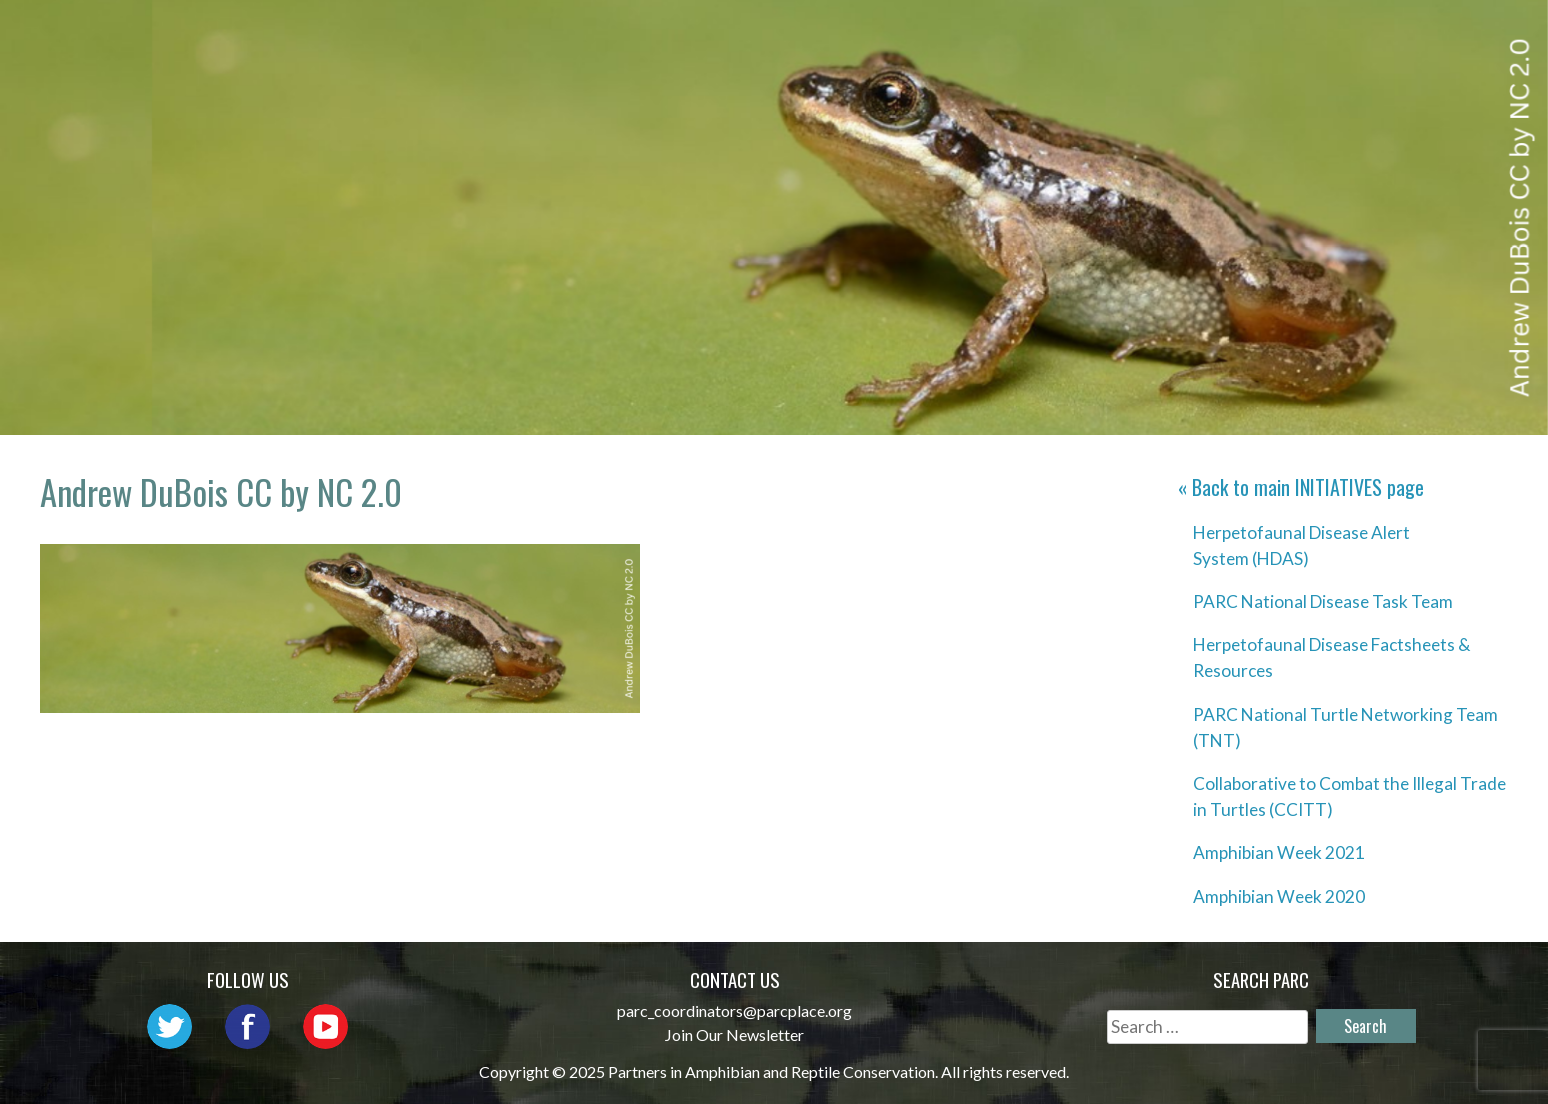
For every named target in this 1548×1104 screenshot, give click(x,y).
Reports (1319, 35)
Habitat (1207, 35)
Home (566, 35)
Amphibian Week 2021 (1279, 852)
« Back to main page (1301, 487)
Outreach (942, 35)
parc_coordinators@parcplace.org (734, 1010)
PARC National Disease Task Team (1323, 601)
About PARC (681, 35)
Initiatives (1080, 35)
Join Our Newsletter (734, 1034)
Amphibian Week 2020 (1279, 896)
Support (1433, 35)
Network (816, 35)
